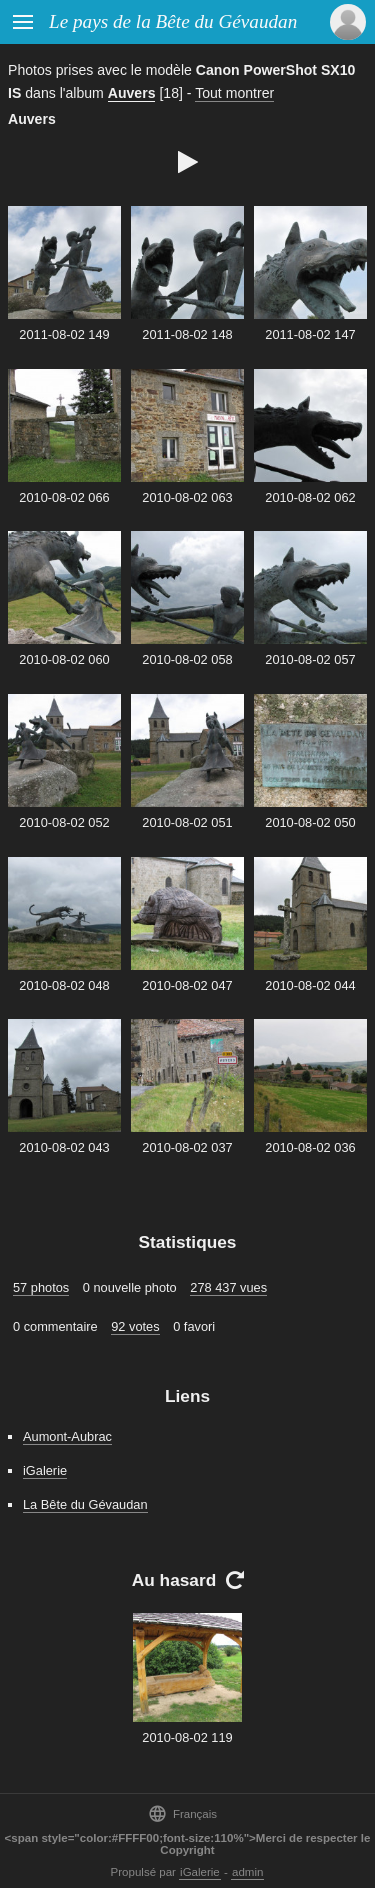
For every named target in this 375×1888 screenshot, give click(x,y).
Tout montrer (234, 93)
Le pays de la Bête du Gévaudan (173, 21)
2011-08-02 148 (187, 334)
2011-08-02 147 (310, 334)
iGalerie (45, 1470)
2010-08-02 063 (187, 497)
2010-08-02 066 (64, 497)
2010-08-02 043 (64, 1147)
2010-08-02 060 (64, 659)
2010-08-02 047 (187, 985)
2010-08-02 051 (187, 822)
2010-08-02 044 (310, 985)
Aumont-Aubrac (67, 1436)
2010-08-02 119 (187, 1737)
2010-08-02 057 (310, 659)
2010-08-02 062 (310, 497)
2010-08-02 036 (310, 1147)
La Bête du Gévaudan (85, 1504)
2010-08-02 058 (187, 659)
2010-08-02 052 (64, 822)
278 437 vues (228, 1287)
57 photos (41, 1287)
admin (247, 1872)
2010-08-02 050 (310, 822)
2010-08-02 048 (64, 985)
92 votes (135, 1326)
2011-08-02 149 (64, 334)
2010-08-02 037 (187, 1147)
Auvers (132, 93)
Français (182, 1813)
